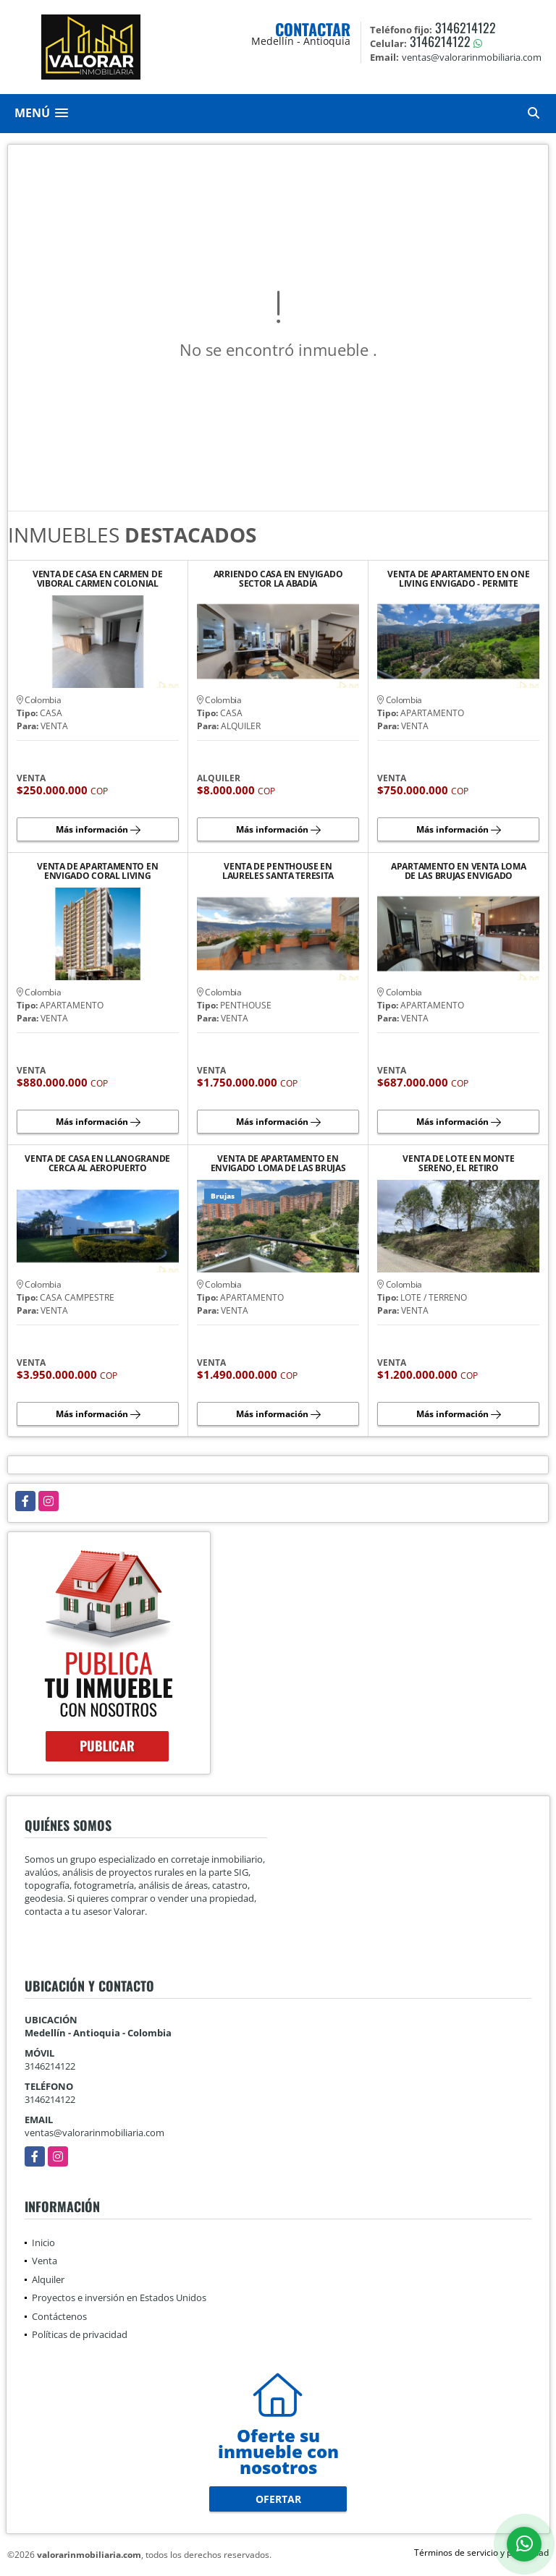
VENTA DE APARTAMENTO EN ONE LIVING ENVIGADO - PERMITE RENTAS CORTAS (458, 578)
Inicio (43, 2242)
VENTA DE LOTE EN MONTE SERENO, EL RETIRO (458, 1163)
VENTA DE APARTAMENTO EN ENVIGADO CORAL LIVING (97, 871)
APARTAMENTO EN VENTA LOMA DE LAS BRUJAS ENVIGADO (458, 871)
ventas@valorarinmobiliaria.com (94, 2132)
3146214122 (465, 27)
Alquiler (48, 2279)
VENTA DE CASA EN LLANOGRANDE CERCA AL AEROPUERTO (97, 1163)
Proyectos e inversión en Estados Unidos (119, 2297)
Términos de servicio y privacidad (481, 2552)
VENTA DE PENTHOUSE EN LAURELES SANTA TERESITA (278, 871)
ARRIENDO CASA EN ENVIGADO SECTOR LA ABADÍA (278, 578)
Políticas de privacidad (79, 2334)
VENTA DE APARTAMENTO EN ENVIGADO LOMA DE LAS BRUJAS (278, 1163)
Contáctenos (59, 2316)
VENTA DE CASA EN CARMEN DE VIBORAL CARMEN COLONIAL (97, 578)
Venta (44, 2260)
